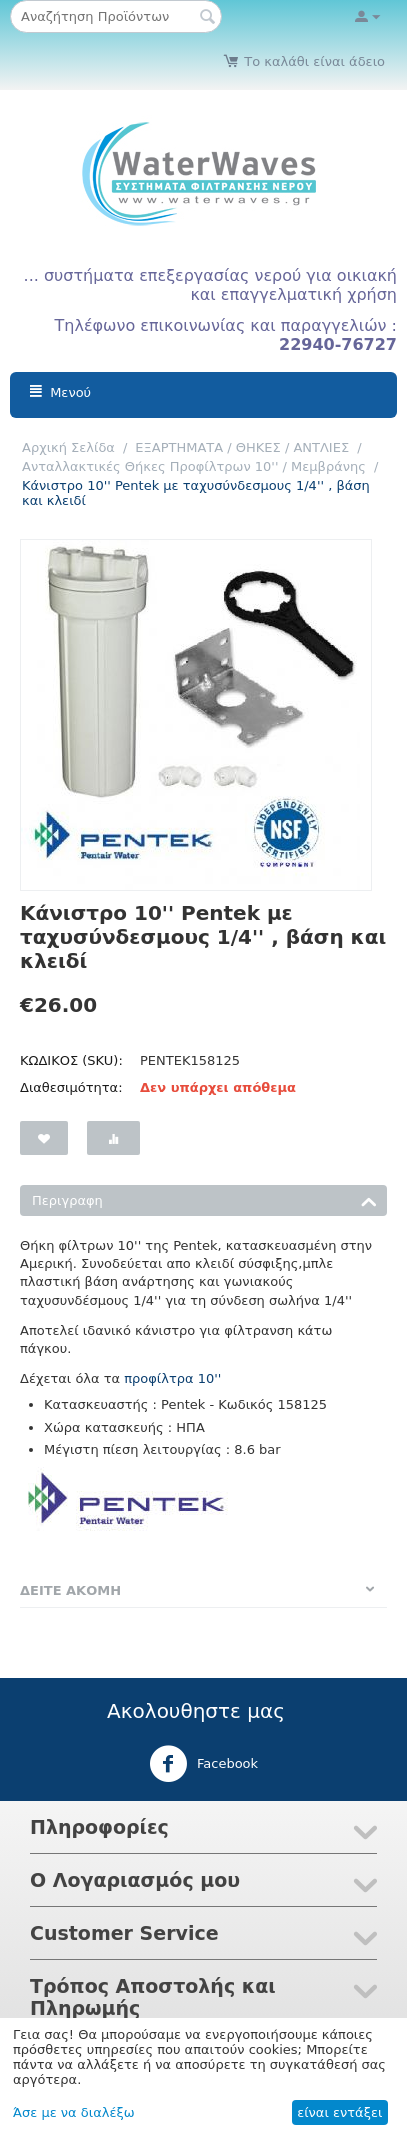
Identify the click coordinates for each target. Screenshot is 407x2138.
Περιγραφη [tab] (204, 1199)
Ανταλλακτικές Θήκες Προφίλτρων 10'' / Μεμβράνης (194, 466)
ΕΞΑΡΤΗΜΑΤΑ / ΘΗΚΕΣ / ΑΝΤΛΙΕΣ (242, 447)
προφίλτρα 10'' (172, 1378)
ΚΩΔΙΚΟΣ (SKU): (71, 1060)
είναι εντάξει (339, 2112)
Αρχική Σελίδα (68, 447)
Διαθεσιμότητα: (71, 1087)
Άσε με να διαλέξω (74, 2112)
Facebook (203, 1764)
